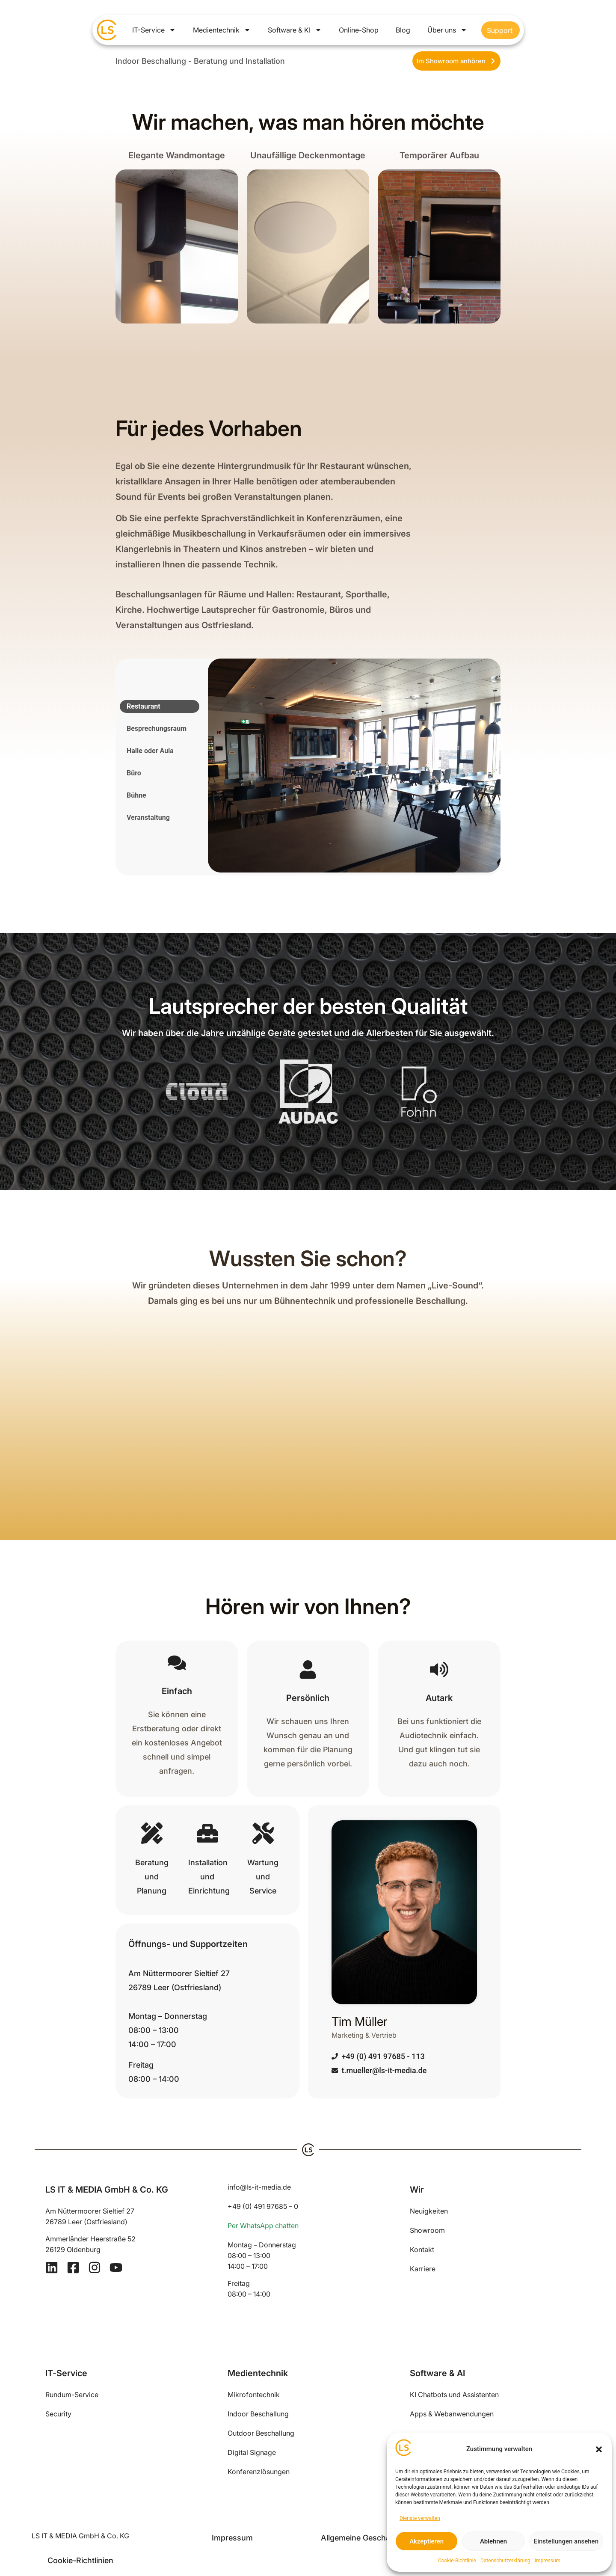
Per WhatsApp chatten (263, 2225)
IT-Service (154, 30)
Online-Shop (359, 30)
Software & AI (437, 2373)
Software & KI (295, 30)
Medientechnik (222, 30)
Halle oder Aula (150, 751)
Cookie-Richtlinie (457, 2561)
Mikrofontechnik (254, 2394)
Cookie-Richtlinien (80, 2560)
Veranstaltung (148, 817)
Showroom (427, 2230)
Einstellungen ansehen (566, 2541)
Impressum (547, 2561)
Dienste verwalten (420, 2518)
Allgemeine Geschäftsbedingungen (384, 2537)
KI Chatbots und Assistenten (454, 2394)
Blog (403, 30)
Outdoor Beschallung (261, 2433)
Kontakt (422, 2249)
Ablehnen (493, 2541)
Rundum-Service (71, 2394)
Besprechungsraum (157, 728)
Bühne (136, 795)
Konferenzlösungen (259, 2471)
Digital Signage (252, 2452)
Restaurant (143, 706)
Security (58, 2414)
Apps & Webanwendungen (452, 2414)
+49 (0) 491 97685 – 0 (263, 2206)
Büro (134, 773)
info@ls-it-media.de (259, 2187)
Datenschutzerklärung (505, 2561)
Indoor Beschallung (258, 2414)
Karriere (422, 2268)
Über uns (447, 30)
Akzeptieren (426, 2541)
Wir (417, 2189)
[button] (599, 2449)
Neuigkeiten (429, 2211)
